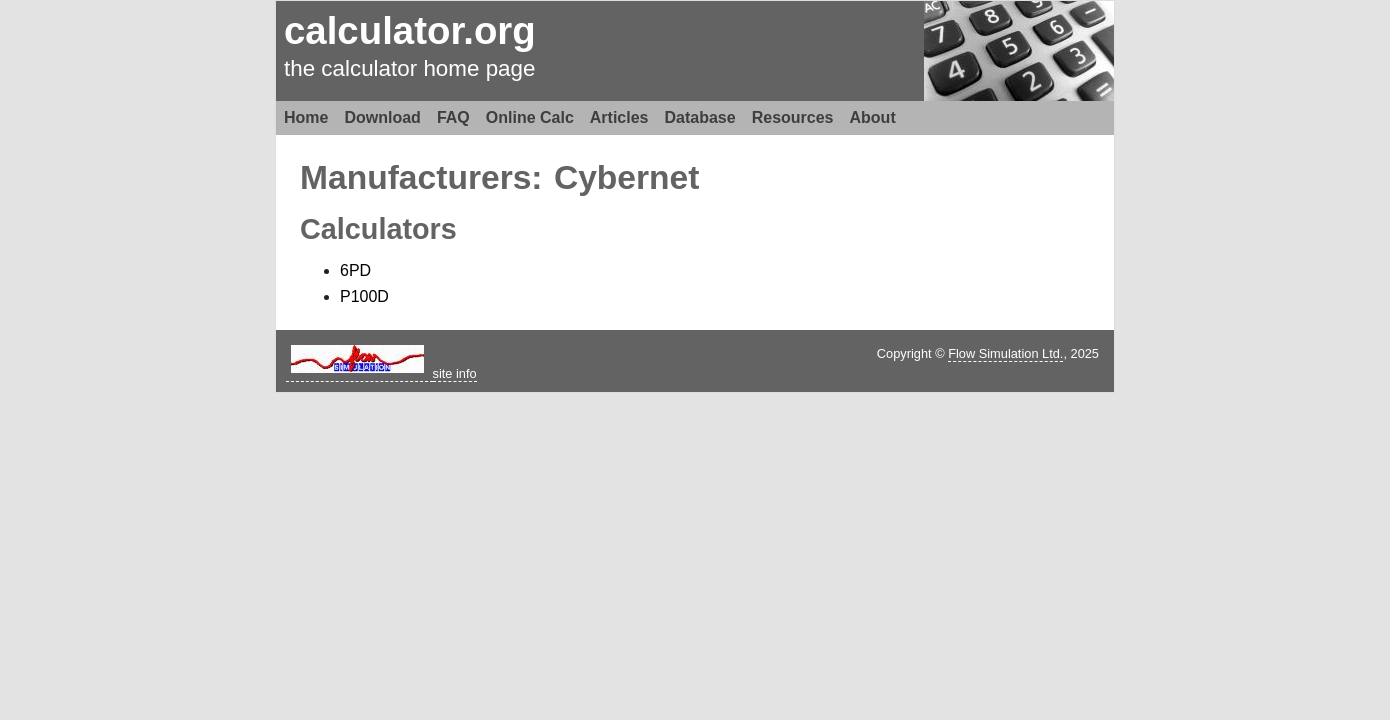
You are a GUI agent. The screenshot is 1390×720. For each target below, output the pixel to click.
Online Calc (530, 117)
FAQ (453, 117)
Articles (619, 117)
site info (455, 373)
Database (700, 117)
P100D (364, 296)
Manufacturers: (421, 177)
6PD (355, 270)
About (873, 117)
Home (306, 117)
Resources (793, 117)
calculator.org (410, 30)
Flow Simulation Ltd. (1005, 353)
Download (382, 117)
